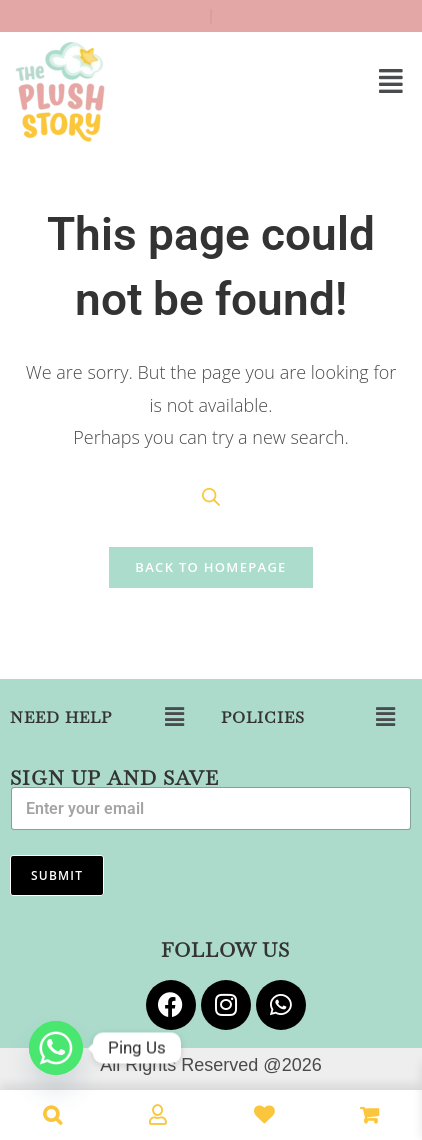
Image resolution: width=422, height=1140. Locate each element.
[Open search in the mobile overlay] (211, 496)
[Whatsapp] (56, 1048)
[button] (316, 80)
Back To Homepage (210, 567)
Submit (57, 875)
